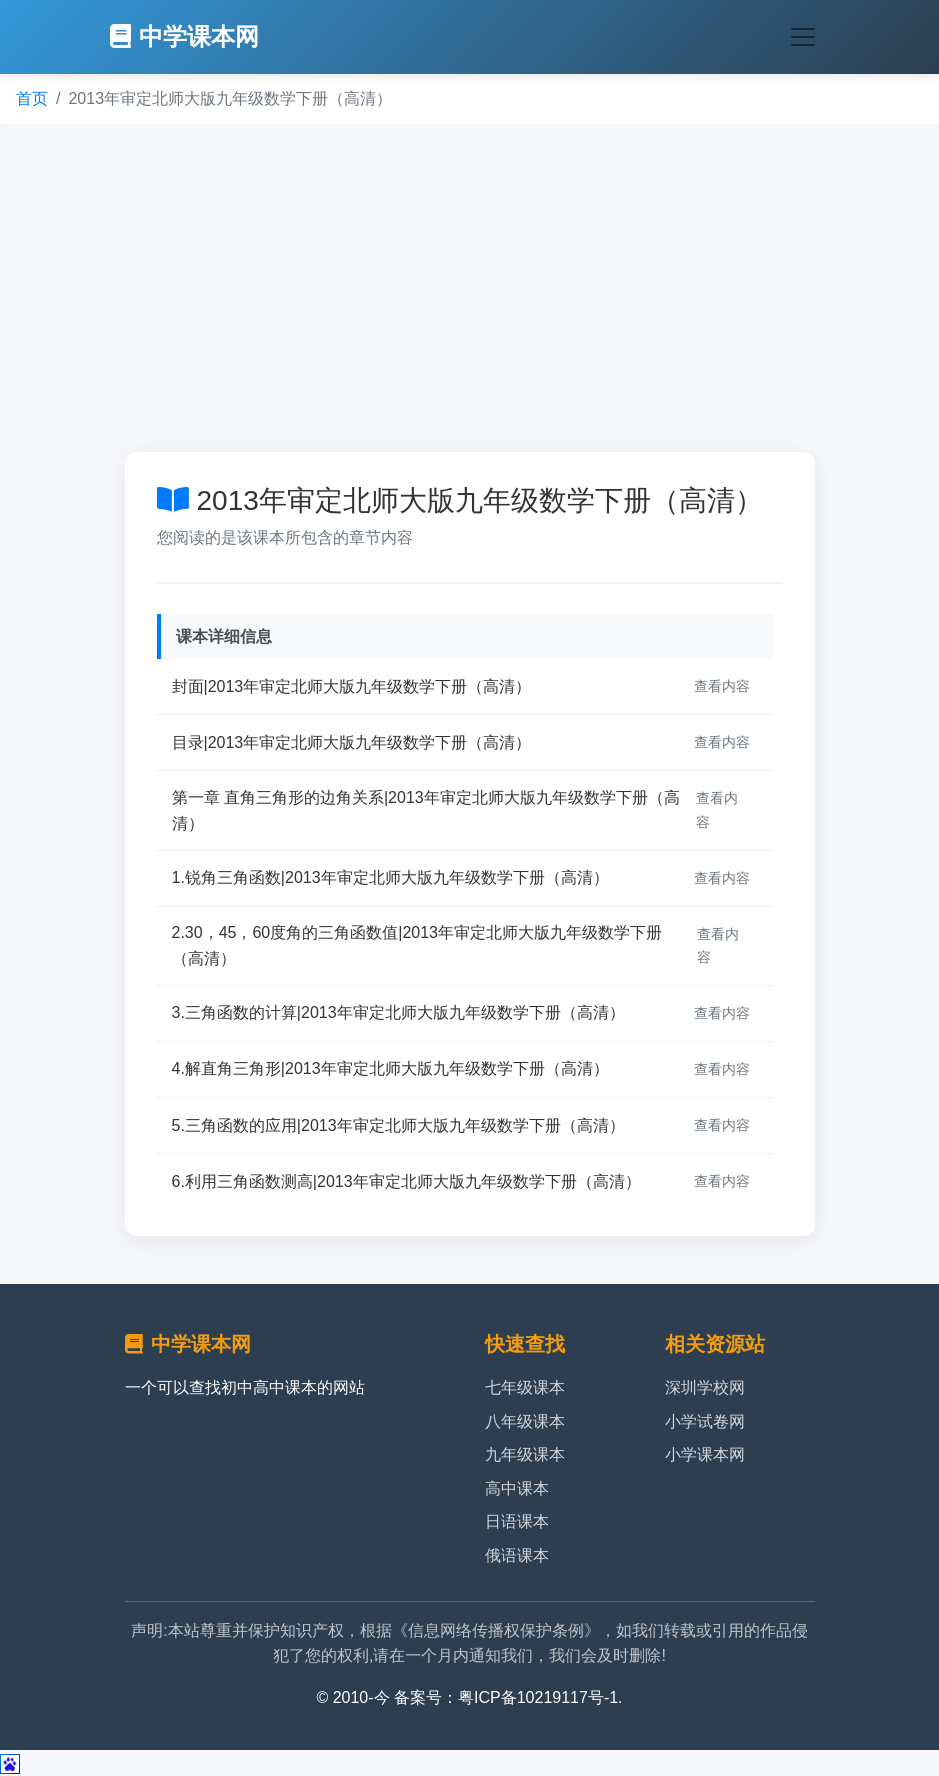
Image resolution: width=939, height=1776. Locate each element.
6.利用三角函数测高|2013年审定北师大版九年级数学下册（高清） (406, 1181)
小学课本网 (705, 1454)
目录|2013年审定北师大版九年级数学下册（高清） (352, 742)
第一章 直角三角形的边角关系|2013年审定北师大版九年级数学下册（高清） (426, 810)
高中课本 (517, 1488)
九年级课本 (525, 1454)
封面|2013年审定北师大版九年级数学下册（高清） (352, 686)
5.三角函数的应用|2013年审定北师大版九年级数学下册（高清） (398, 1125)
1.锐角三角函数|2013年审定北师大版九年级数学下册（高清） (390, 877)
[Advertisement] (469, 288)
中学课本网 (184, 36)
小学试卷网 (705, 1421)
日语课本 (517, 1521)
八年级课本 (525, 1421)
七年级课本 (525, 1387)
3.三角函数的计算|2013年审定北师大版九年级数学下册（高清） (398, 1012)
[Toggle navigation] (803, 37)
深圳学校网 (705, 1387)
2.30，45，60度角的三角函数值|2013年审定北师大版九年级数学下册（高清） (417, 945)
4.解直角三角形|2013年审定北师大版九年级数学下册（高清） (390, 1068)
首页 (32, 98)
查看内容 (722, 686)
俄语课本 (517, 1555)
